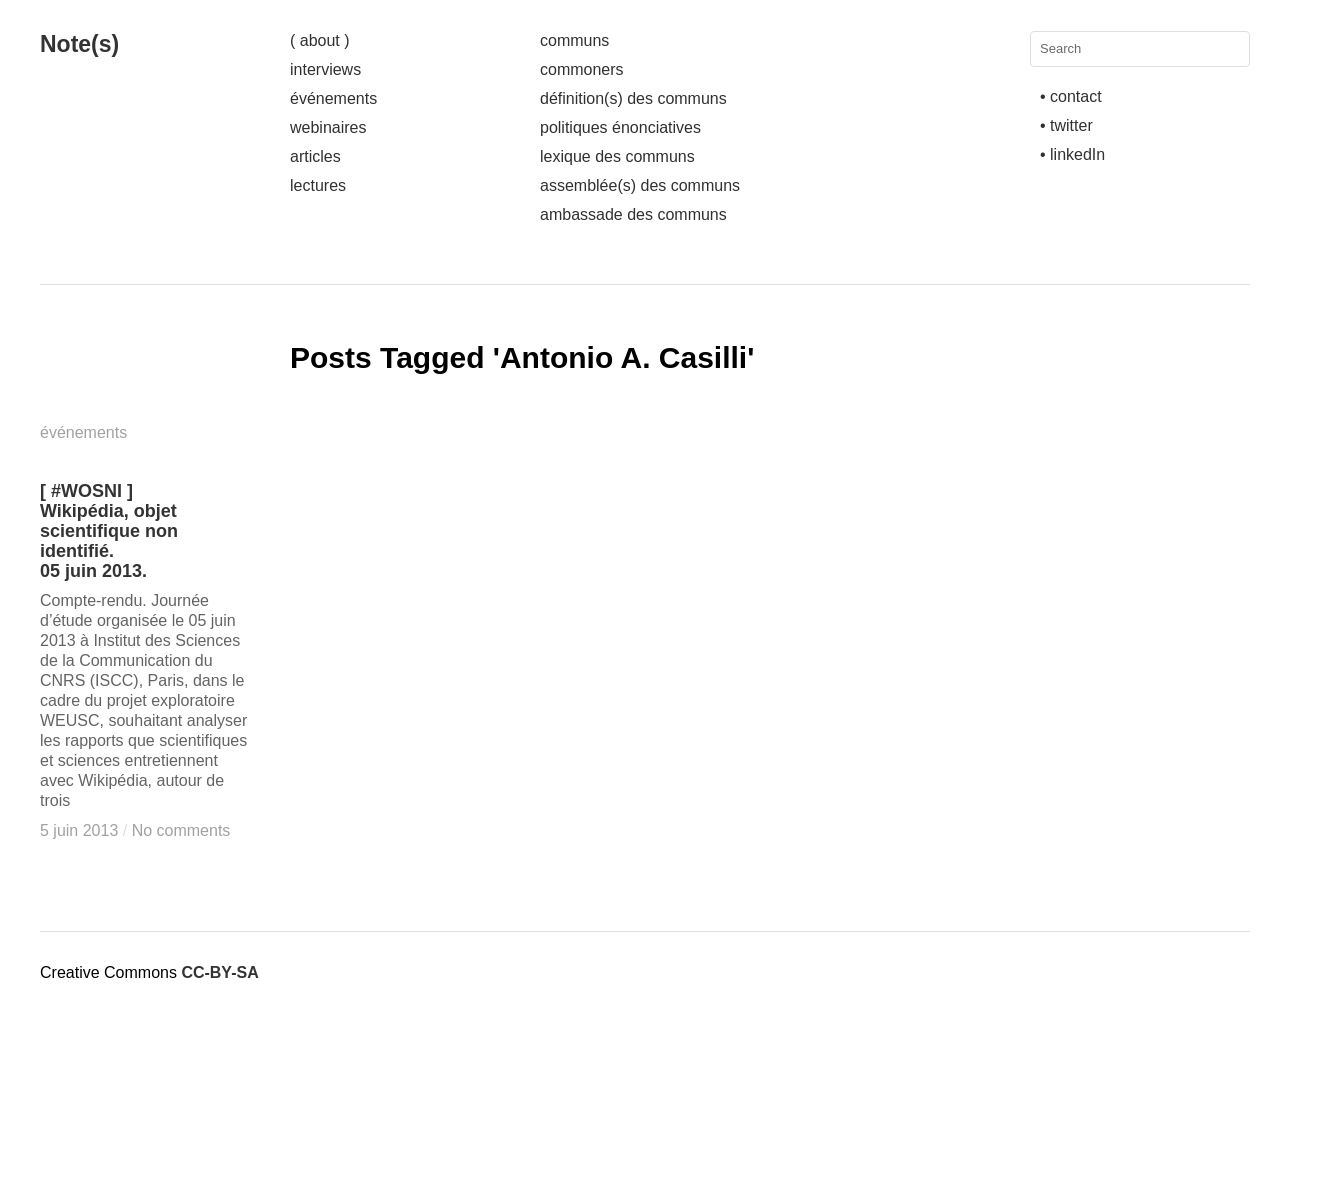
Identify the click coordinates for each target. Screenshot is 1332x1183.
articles (315, 156)
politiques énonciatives (620, 127)
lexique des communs (617, 156)
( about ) (320, 40)
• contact (1071, 96)
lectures (318, 185)
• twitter (1066, 125)
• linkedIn (1072, 154)
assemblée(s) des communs (640, 185)
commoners (582, 69)
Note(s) (79, 44)
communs (574, 40)
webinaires (328, 127)
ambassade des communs (633, 214)
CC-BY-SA (219, 972)
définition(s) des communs (633, 98)
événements (333, 98)
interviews (325, 69)
